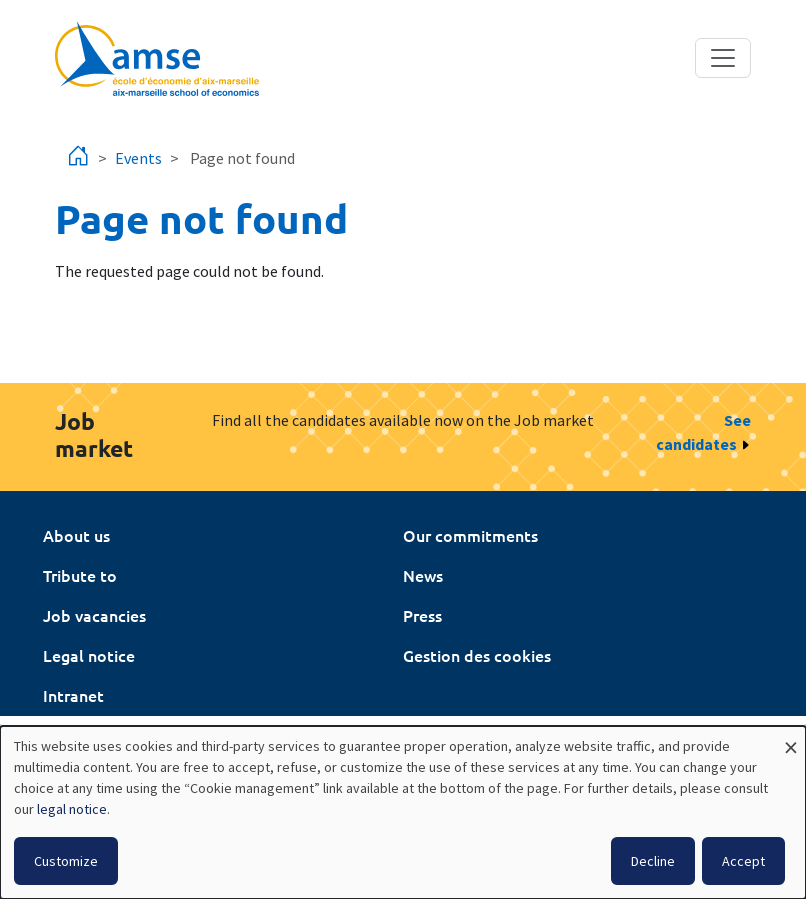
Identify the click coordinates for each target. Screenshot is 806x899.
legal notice (72, 809)
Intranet (73, 695)
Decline (653, 861)
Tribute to (80, 575)
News (423, 575)
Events (138, 158)
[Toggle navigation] (723, 58)
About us (76, 535)
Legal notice (89, 655)
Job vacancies (94, 615)
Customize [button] (66, 861)
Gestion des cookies (477, 655)
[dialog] (403, 812)
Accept (743, 861)
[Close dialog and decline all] (791, 738)
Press (422, 615)
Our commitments (470, 535)
